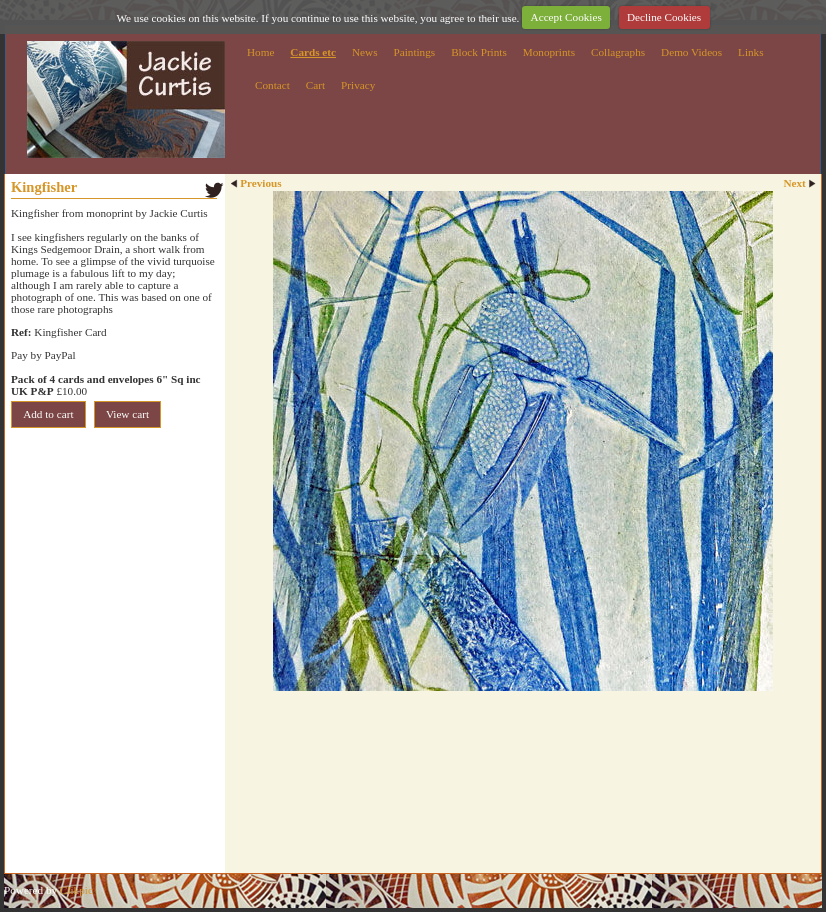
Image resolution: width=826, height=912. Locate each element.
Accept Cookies (566, 17)
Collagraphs (618, 52)
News (364, 52)
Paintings (415, 52)
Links (750, 52)
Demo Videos (691, 52)
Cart (315, 85)
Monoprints (549, 52)
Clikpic (76, 890)
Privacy (358, 85)
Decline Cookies (664, 17)
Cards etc (313, 52)
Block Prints (479, 52)
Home (260, 52)
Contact (272, 85)
